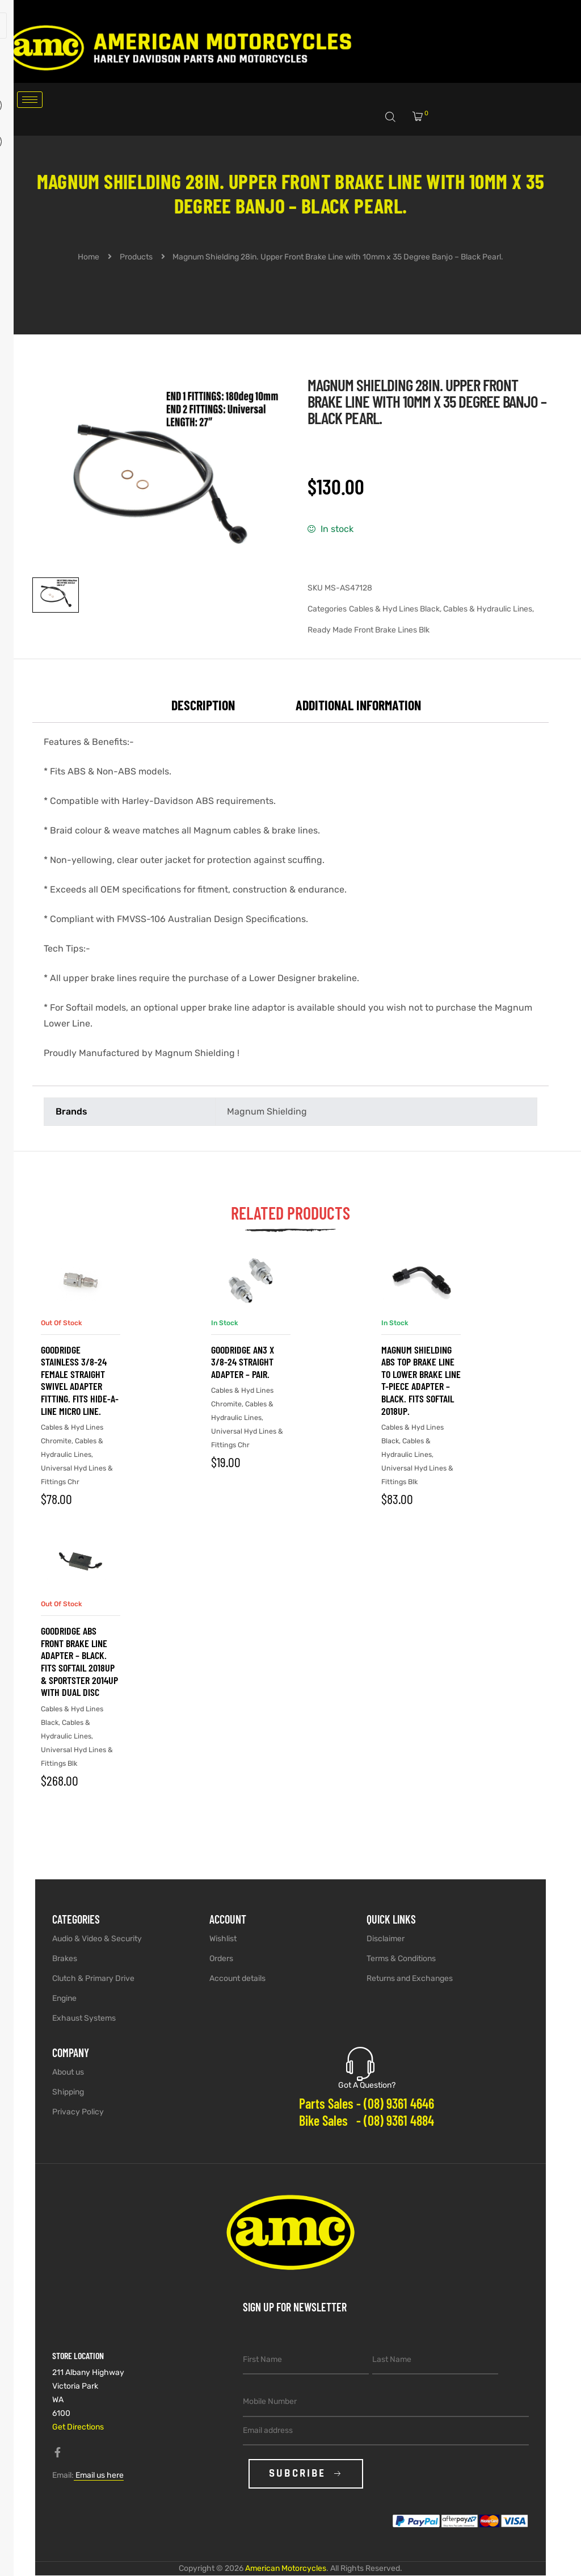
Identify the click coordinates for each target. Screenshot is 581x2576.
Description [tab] (203, 705)
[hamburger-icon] (30, 99)
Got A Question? (366, 2085)
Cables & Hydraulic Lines (487, 609)
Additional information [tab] (358, 705)
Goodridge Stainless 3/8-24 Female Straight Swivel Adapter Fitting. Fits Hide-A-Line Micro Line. (80, 1380)
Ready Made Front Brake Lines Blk (369, 630)
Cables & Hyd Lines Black (394, 609)
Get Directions (78, 2427)
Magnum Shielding (267, 1111)
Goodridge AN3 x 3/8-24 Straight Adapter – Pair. (242, 1361)
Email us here (99, 2475)
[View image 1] (55, 595)
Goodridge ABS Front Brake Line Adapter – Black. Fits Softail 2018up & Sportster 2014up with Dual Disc (79, 1661)
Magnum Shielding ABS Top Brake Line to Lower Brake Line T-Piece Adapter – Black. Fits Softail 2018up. (421, 1380)
